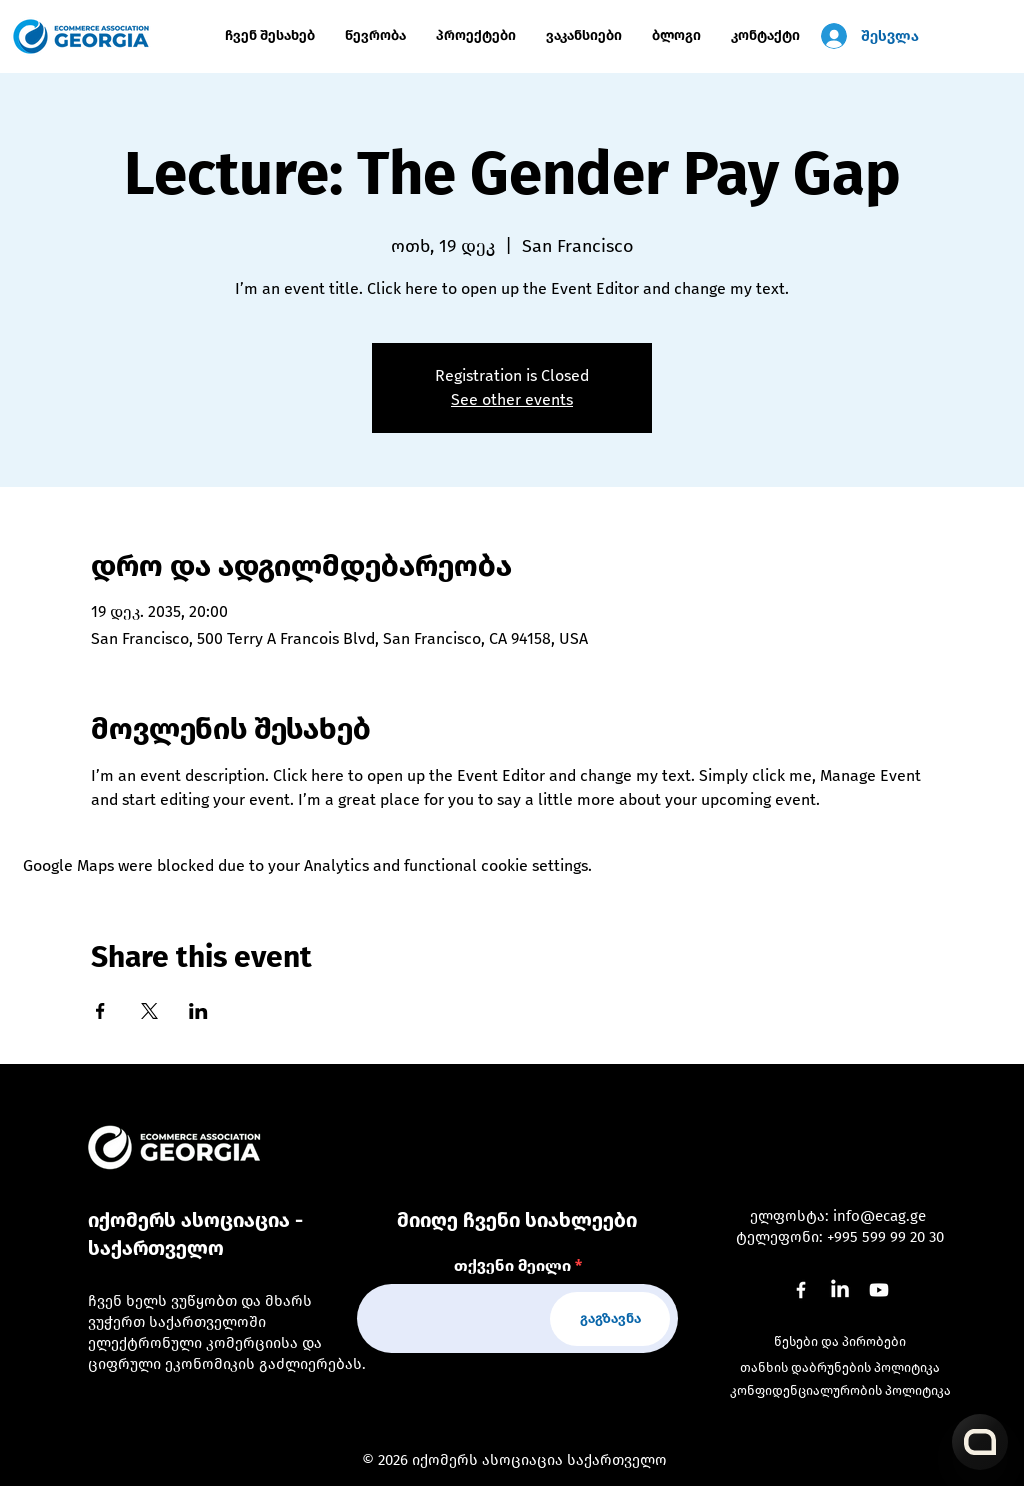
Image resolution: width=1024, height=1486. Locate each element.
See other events (512, 399)
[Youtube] (879, 1290)
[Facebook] (801, 1290)
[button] (476, 36)
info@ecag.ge (879, 1216)
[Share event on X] (149, 1011)
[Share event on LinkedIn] (198, 1011)
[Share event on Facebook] (100, 1011)
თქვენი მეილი (512, 1266)
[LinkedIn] (840, 1290)
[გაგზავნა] (610, 1319)
